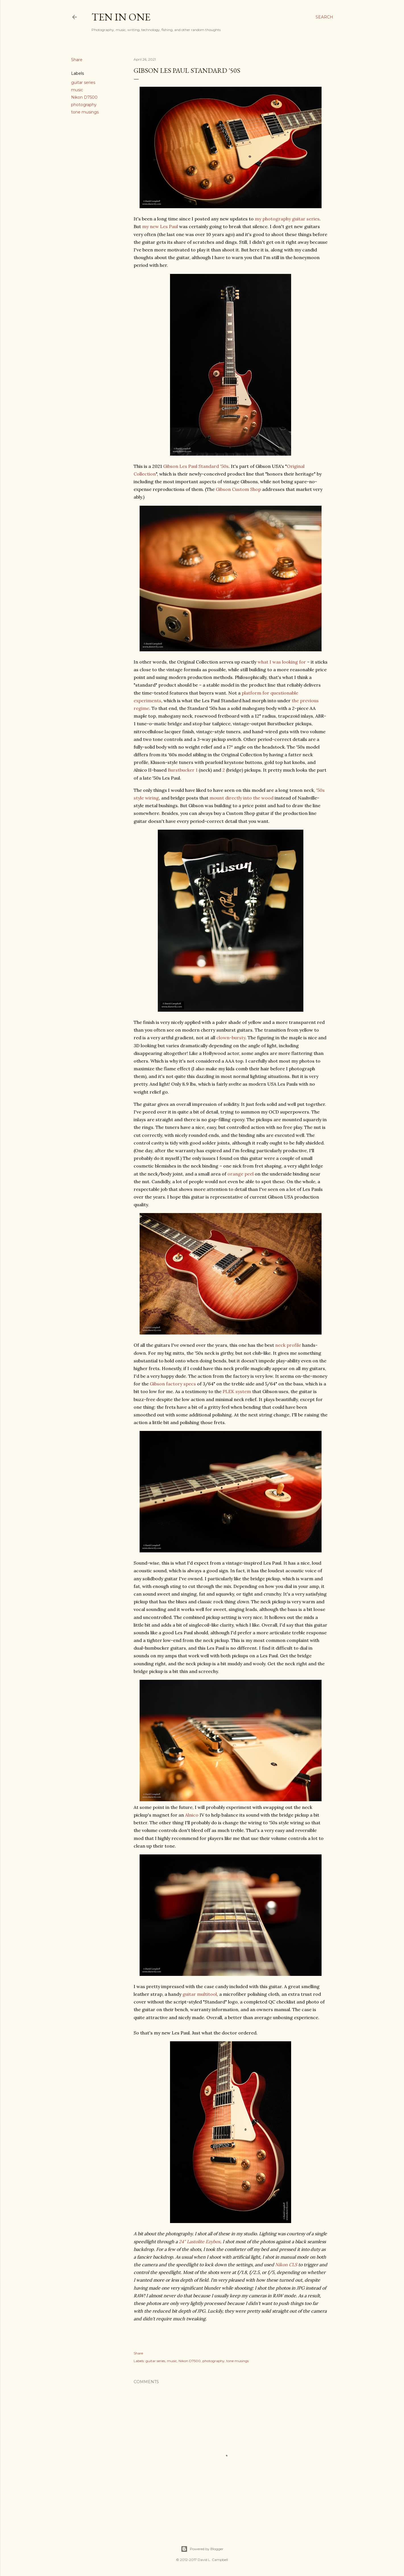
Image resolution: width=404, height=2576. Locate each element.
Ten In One (121, 17)
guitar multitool (200, 1994)
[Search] (324, 17)
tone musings (85, 112)
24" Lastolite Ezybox (199, 2241)
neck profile (288, 1345)
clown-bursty (230, 1037)
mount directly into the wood (242, 798)
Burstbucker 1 (183, 770)
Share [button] (76, 59)
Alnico (191, 1815)
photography (84, 104)
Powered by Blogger (202, 2549)
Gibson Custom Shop (238, 489)
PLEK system (237, 1391)
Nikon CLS (286, 2264)
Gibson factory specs (173, 1384)
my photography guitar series (287, 219)
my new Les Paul (160, 226)
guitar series (83, 82)
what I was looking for (282, 662)
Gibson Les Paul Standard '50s (196, 466)
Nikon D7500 (84, 97)
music (77, 89)
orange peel (240, 1174)
